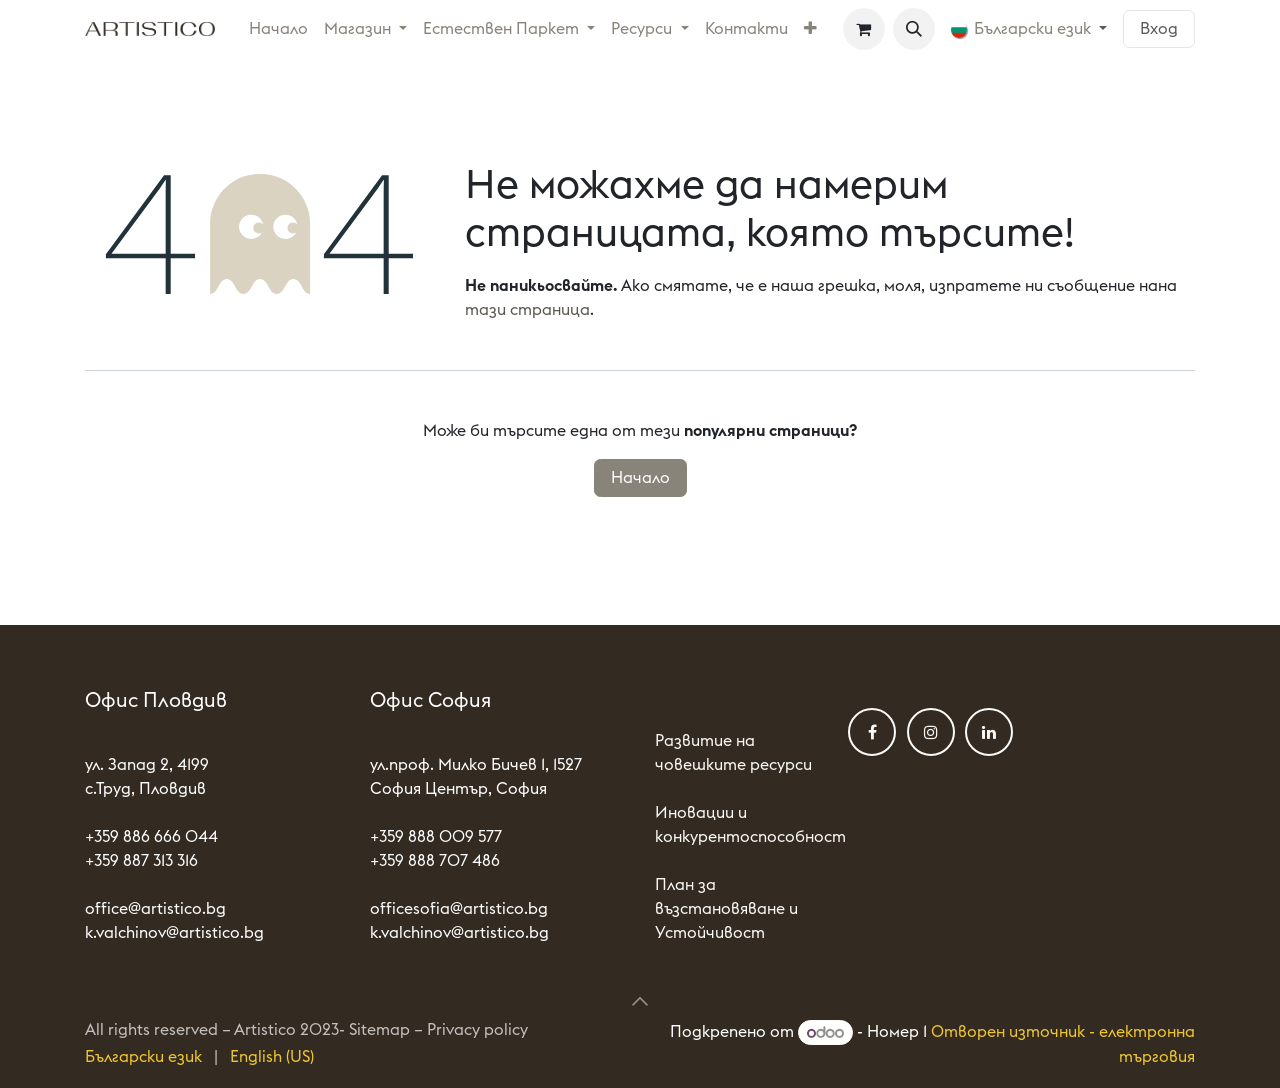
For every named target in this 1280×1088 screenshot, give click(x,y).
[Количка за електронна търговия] (864, 29)
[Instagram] (931, 732)
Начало (640, 478)
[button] (914, 29)
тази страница (527, 310)
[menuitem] (278, 29)
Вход (1159, 29)
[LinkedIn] (989, 732)
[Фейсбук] (872, 732)
